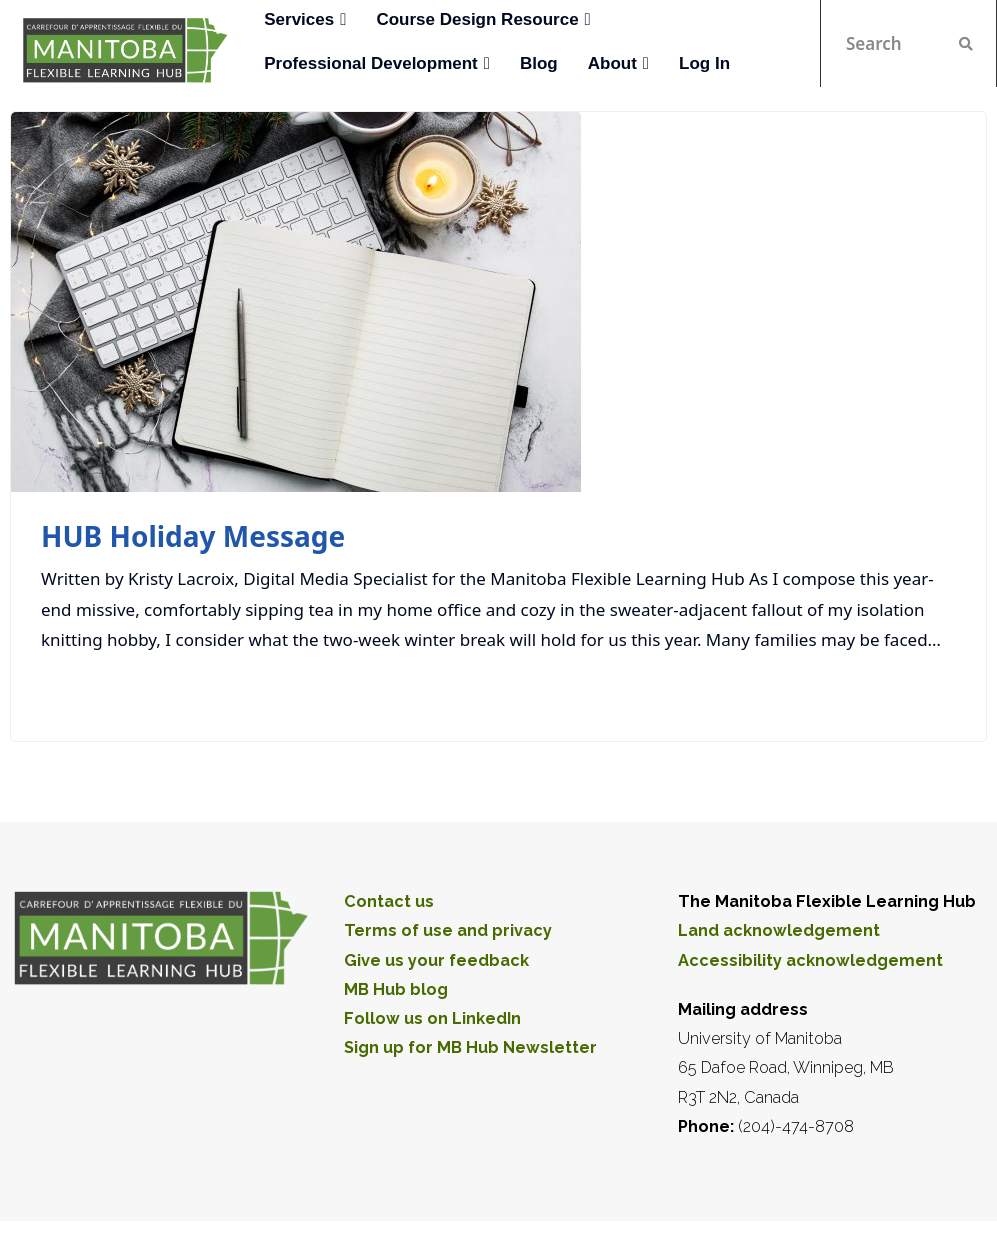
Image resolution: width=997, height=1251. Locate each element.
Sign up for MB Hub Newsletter (470, 1047)
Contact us (389, 901)
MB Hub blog (396, 989)
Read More (902, 693)
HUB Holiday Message (193, 536)
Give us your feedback (436, 960)
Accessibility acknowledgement (810, 960)
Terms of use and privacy (448, 930)
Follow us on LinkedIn (432, 1018)
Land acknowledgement (779, 930)
